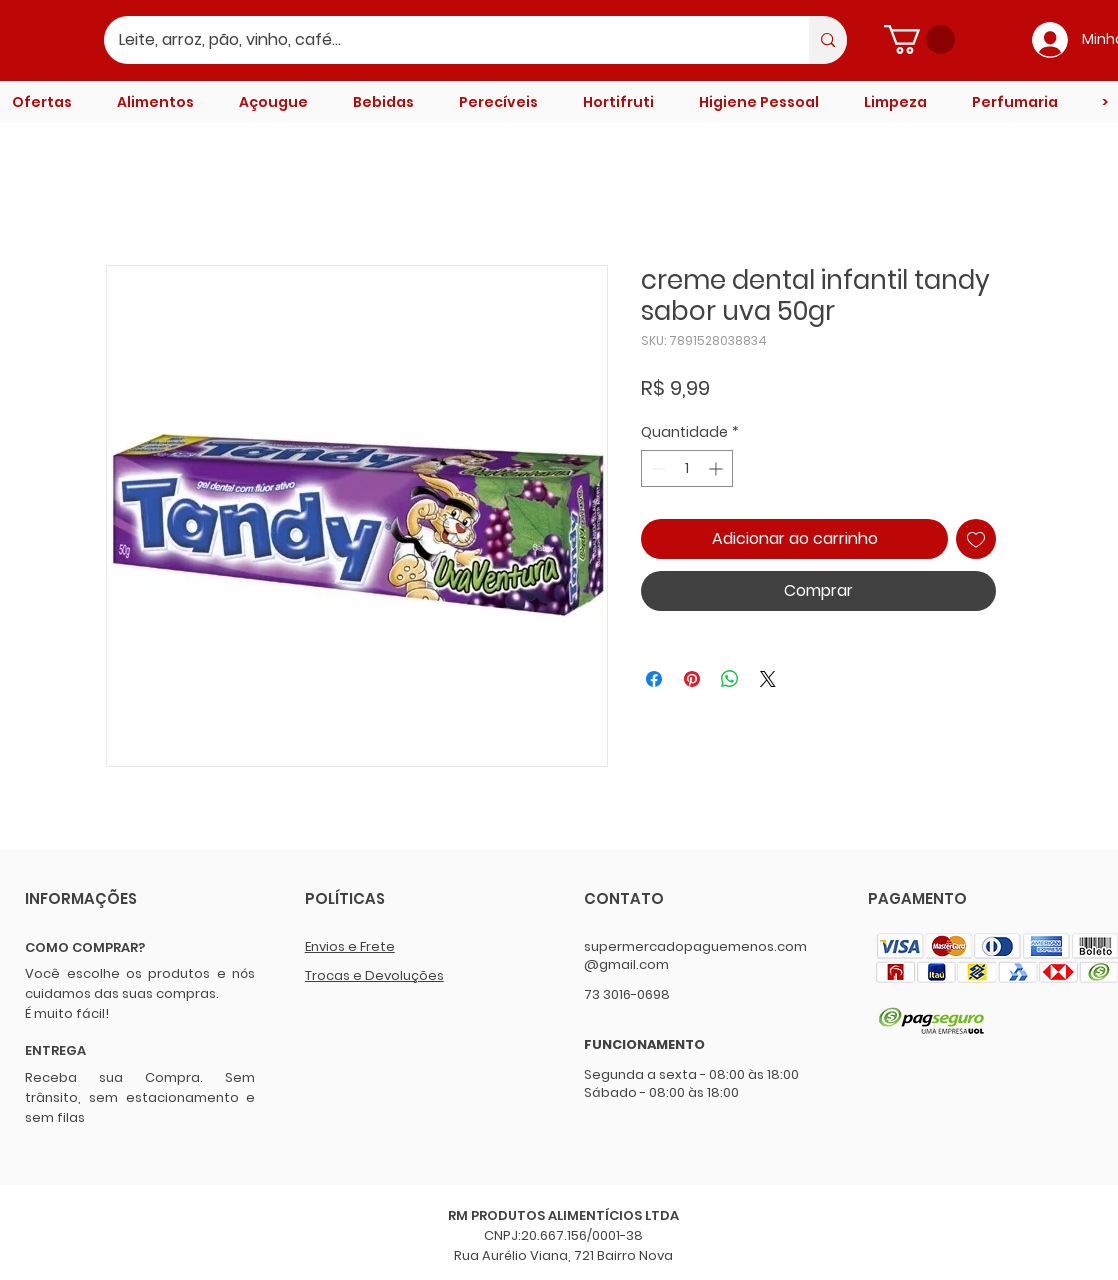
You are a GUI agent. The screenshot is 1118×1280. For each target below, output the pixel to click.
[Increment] (717, 468)
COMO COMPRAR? (85, 947)
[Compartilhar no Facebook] (654, 679)
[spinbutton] (687, 468)
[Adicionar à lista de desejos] (976, 539)
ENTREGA (55, 1050)
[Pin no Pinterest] (692, 679)
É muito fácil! (67, 1013)
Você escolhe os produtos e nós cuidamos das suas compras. (140, 983)
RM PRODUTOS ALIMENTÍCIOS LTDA (563, 1215)
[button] (919, 39)
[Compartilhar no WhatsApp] (730, 679)
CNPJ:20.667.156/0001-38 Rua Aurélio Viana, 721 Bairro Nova (563, 1245)
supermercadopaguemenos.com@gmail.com (695, 955)
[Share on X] (768, 679)
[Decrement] (656, 468)
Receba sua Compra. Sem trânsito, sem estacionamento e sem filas (140, 1097)
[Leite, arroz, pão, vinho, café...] (443, 40)
